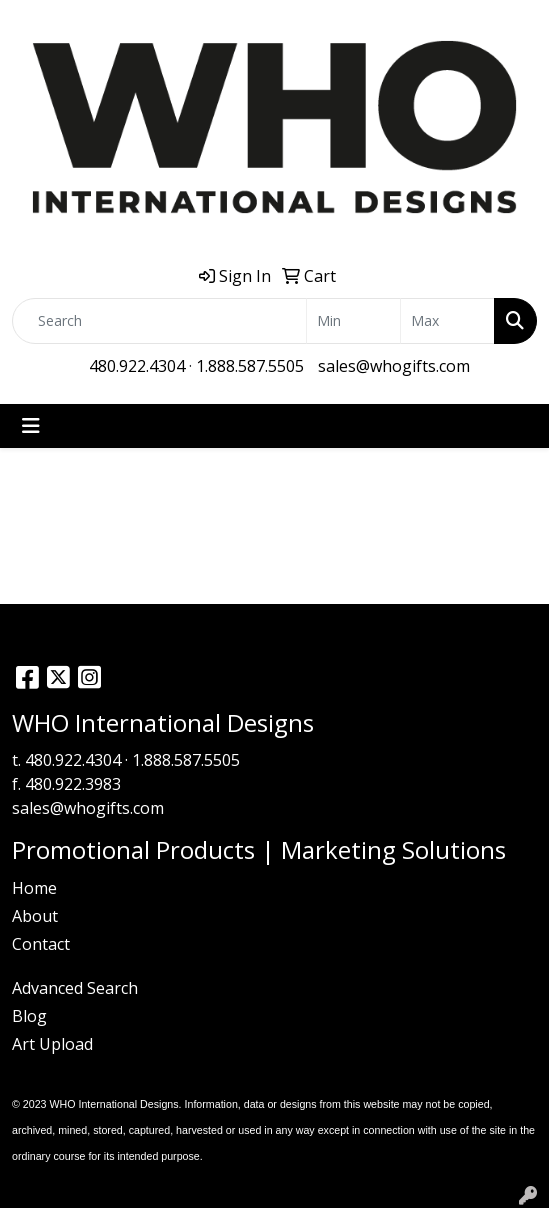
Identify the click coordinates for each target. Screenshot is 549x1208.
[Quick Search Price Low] (353, 321)
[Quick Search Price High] (447, 321)
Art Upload (52, 1044)
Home (34, 888)
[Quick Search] (159, 321)
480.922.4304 (137, 366)
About (35, 916)
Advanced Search (75, 988)
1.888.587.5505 (250, 366)
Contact (41, 944)
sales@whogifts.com (394, 366)
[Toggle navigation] (31, 426)
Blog (29, 1016)
